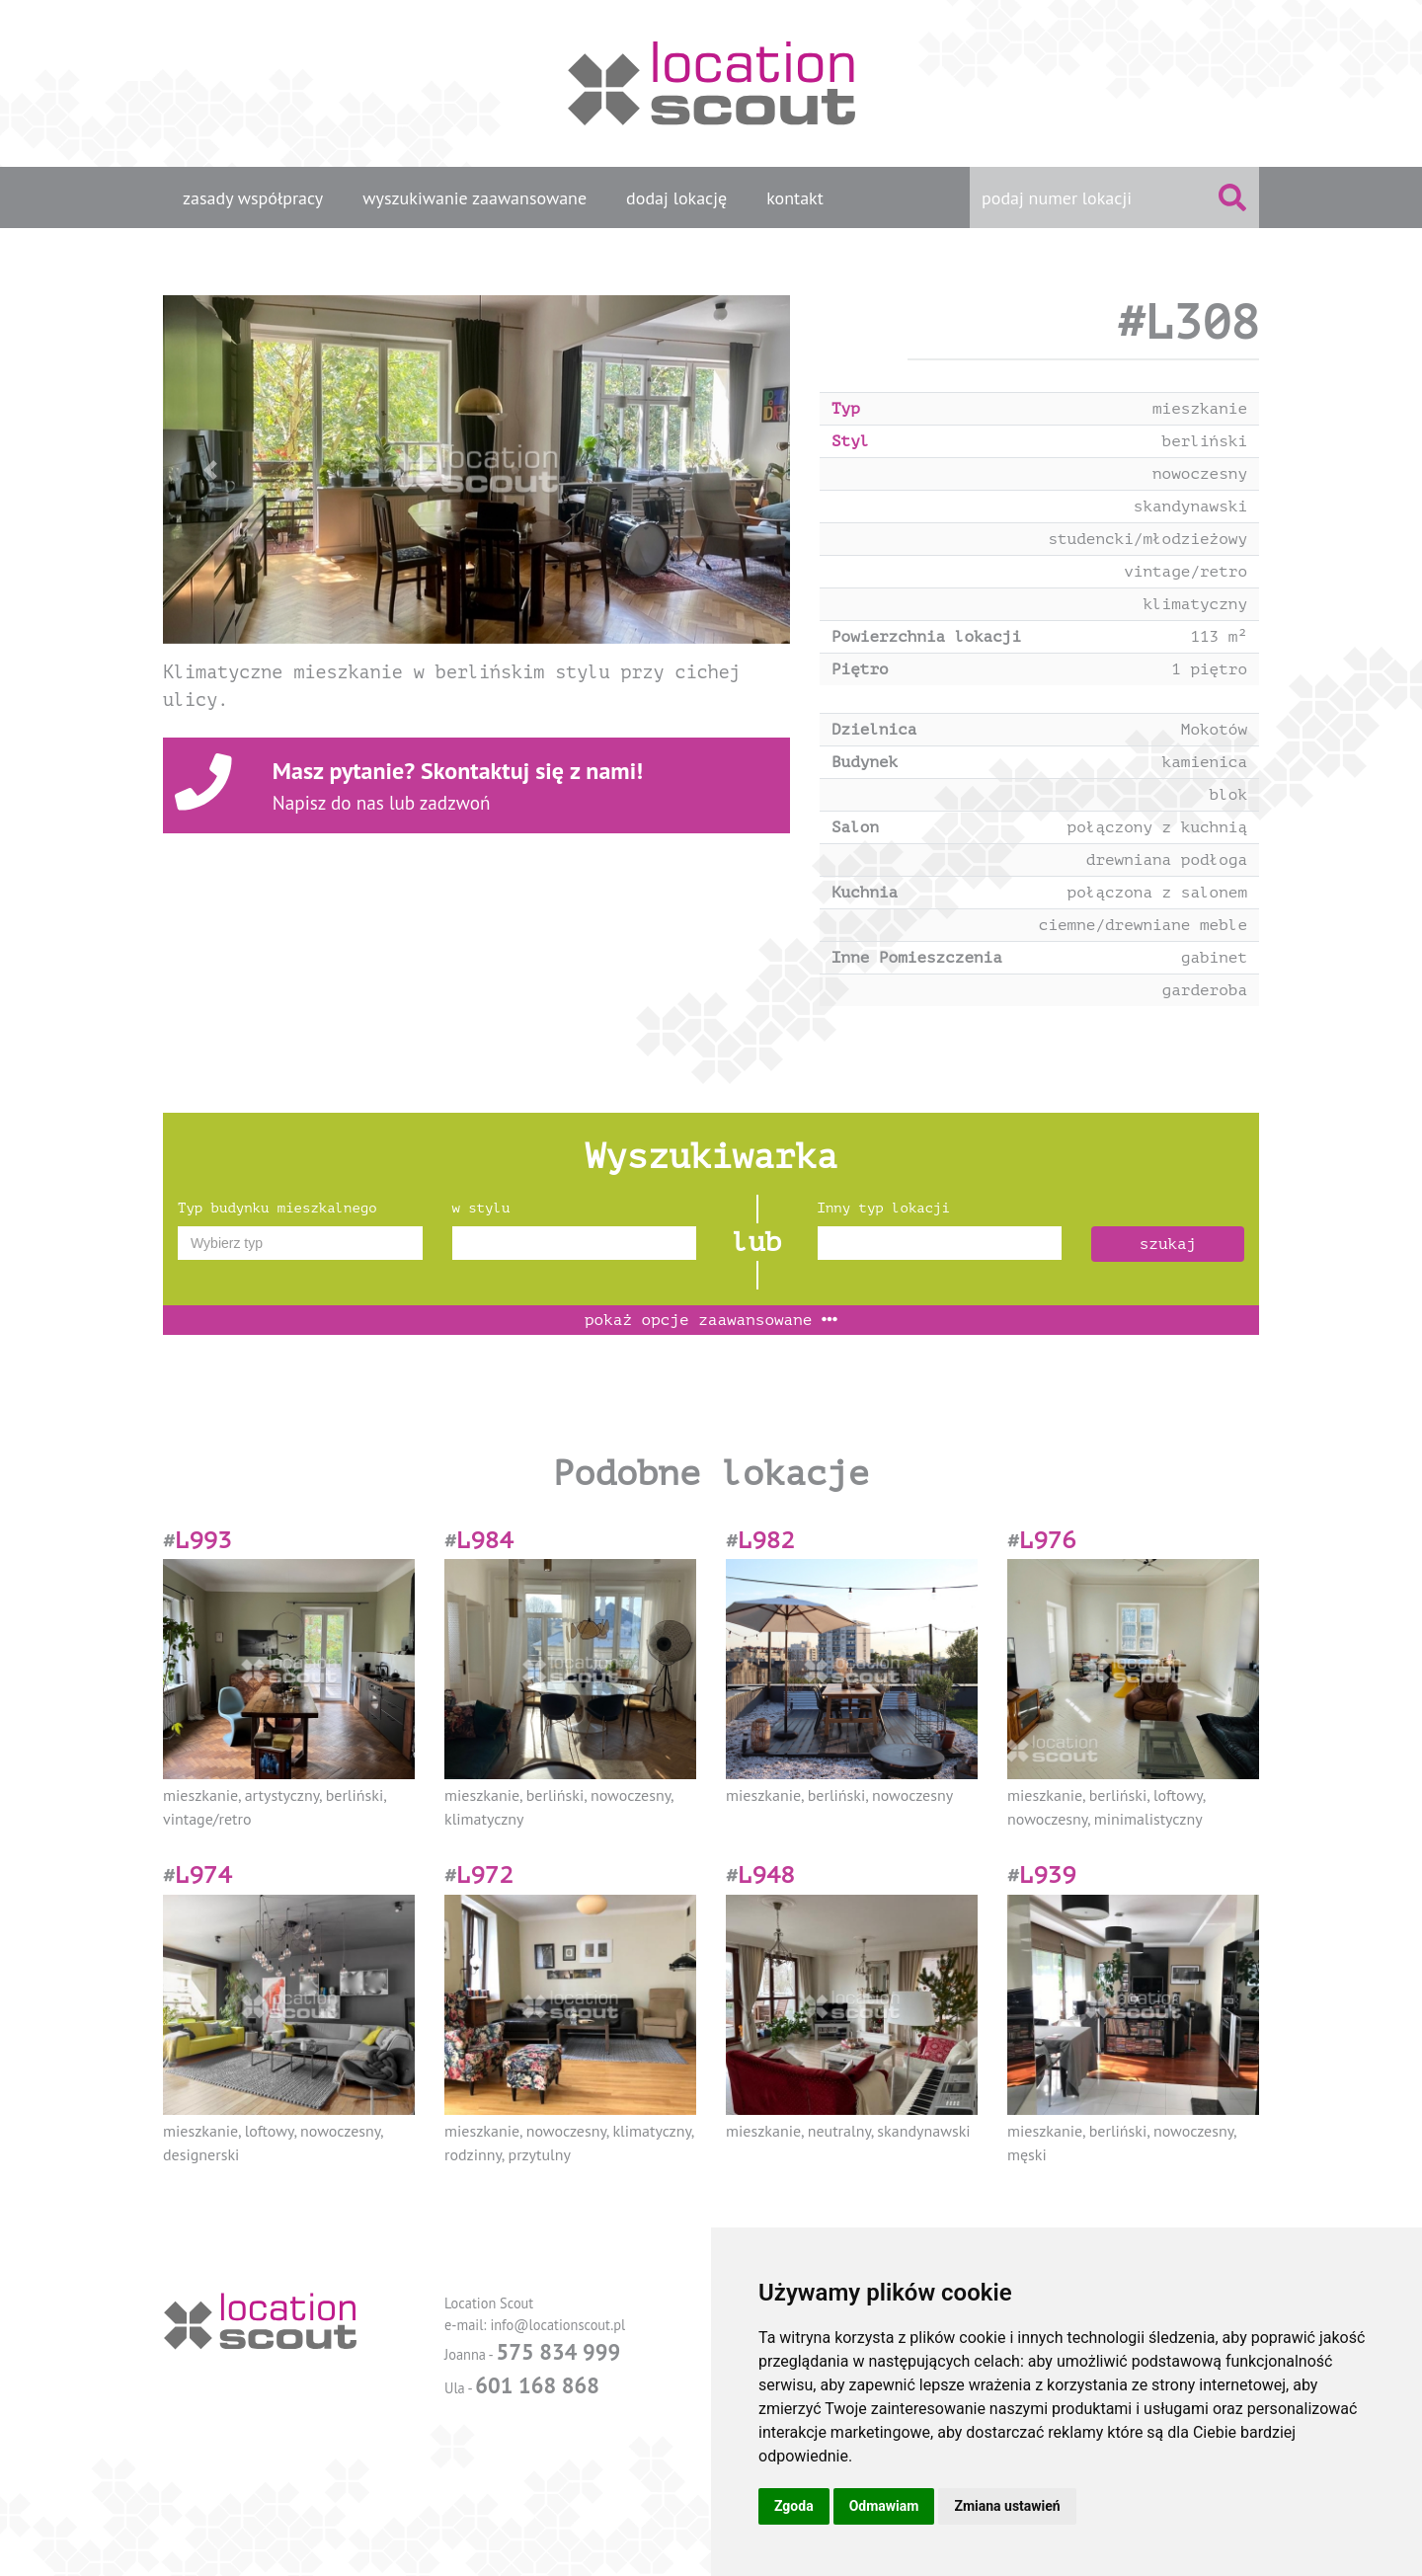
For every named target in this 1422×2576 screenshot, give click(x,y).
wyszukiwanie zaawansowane (474, 198)
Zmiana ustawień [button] (1007, 2506)
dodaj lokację (676, 198)
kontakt (795, 198)
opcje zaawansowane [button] (711, 1320)
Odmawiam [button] (884, 2506)
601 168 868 (537, 2385)
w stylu (481, 1208)
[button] (210, 469)
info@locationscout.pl (557, 2324)
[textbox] (300, 1243)
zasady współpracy (253, 198)
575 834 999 (558, 2351)
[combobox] (300, 1243)
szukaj (1168, 1244)
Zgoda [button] (794, 2506)
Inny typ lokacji (884, 1208)
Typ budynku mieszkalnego (277, 1208)
